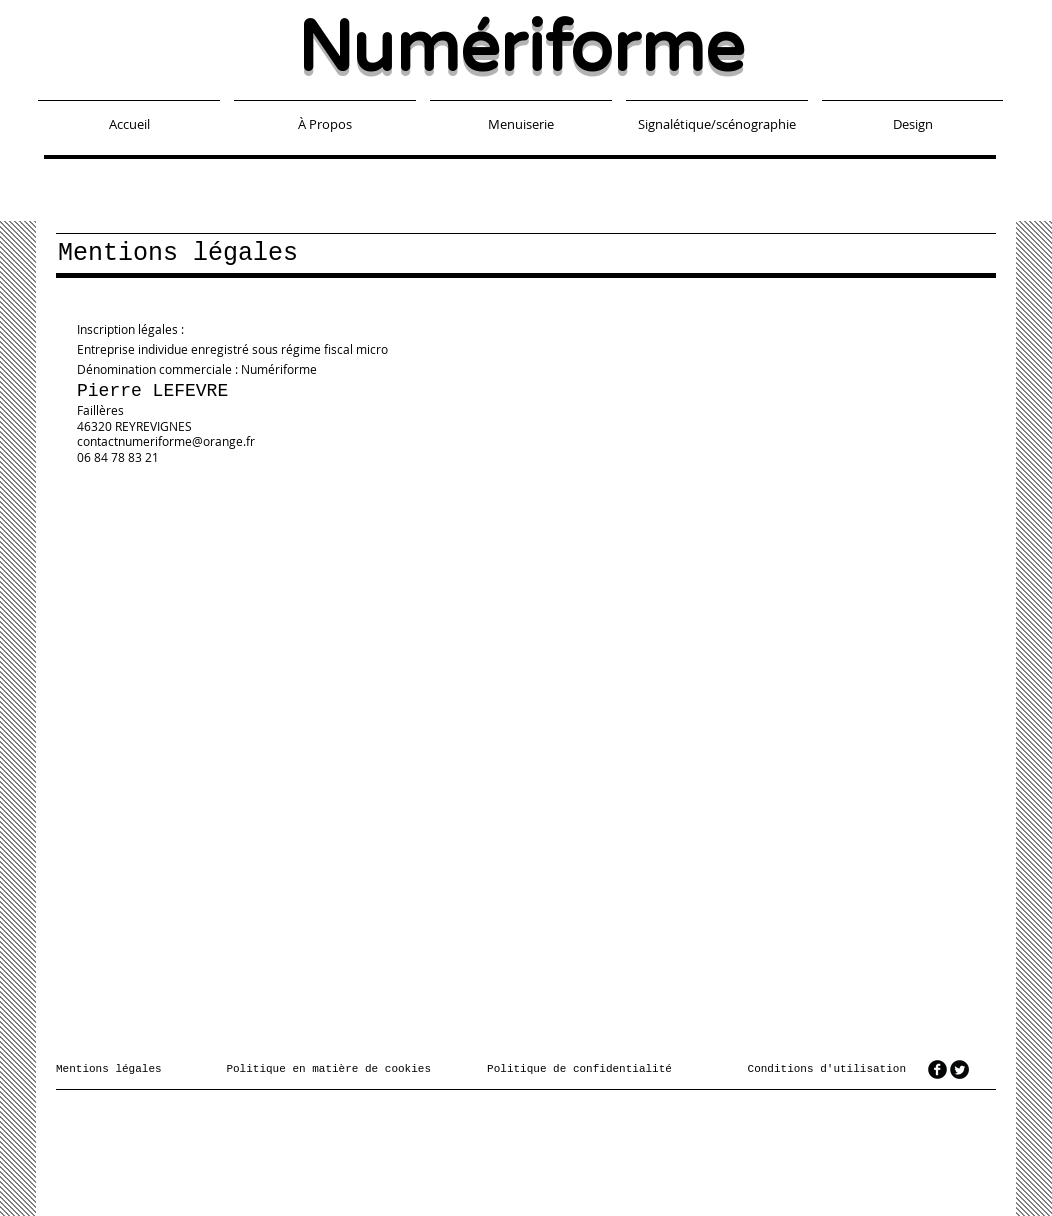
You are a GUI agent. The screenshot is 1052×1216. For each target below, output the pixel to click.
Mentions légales (109, 1069)
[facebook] (937, 1069)
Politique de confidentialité (579, 1069)
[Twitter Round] (959, 1069)
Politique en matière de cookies (331, 1069)
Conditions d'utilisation (827, 1069)
